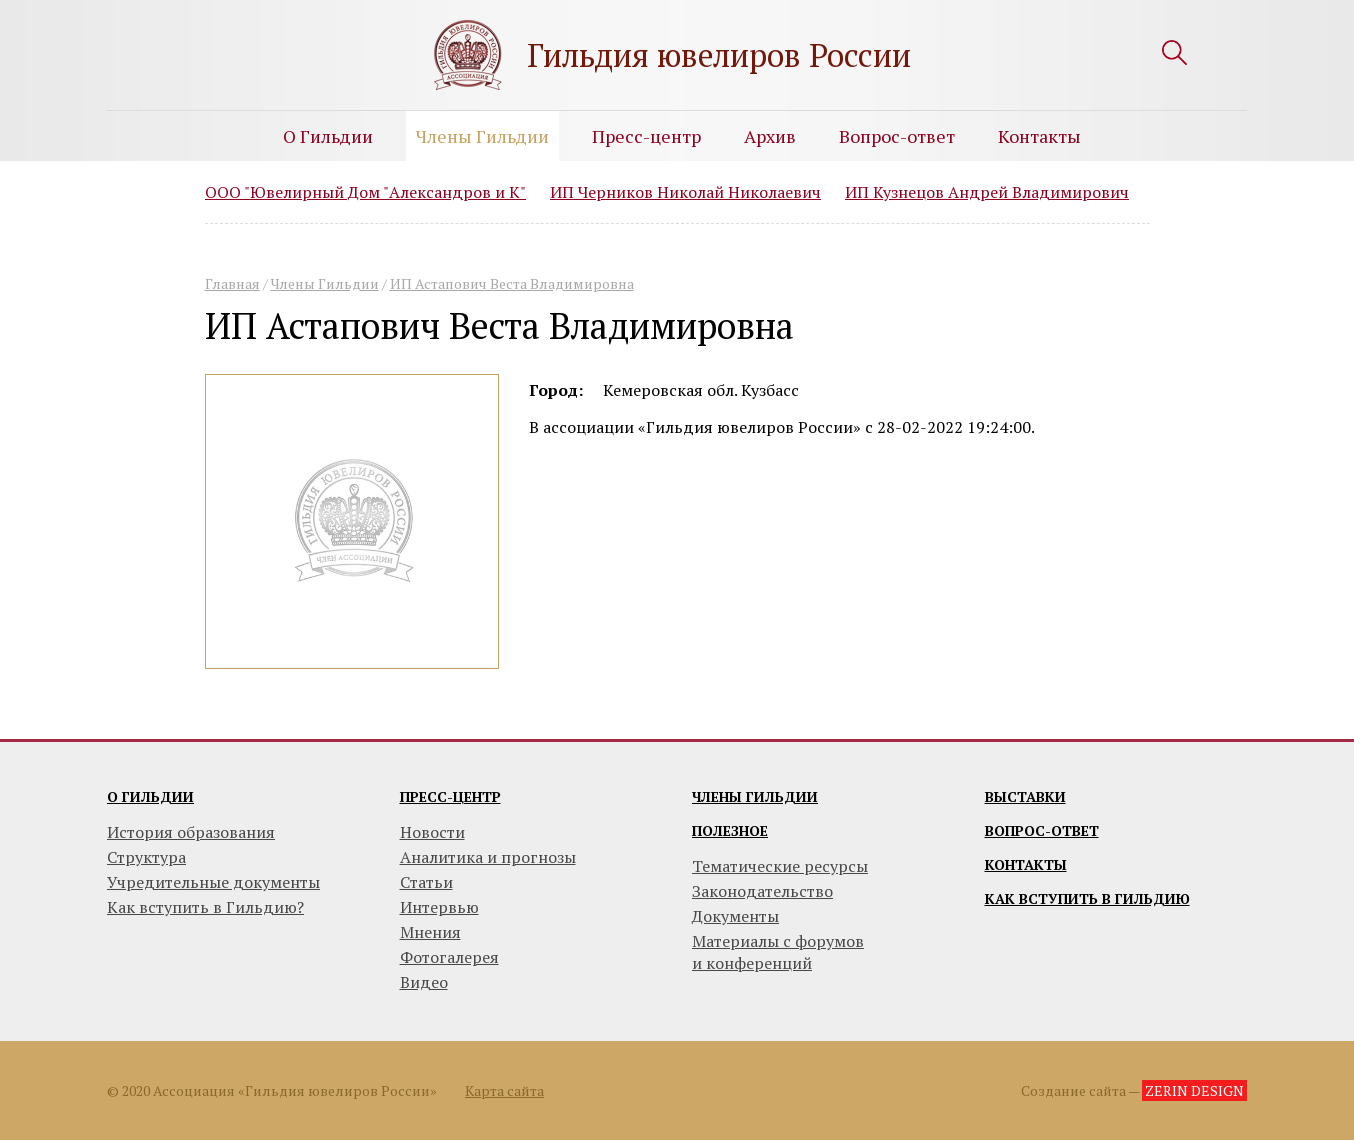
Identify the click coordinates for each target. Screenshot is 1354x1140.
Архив (770, 136)
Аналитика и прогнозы (488, 857)
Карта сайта (504, 1090)
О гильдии (150, 796)
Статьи (426, 882)
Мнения (430, 932)
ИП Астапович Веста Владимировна (512, 283)
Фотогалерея (449, 957)
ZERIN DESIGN (1194, 1090)
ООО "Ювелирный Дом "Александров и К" (365, 192)
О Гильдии (328, 136)
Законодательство (762, 891)
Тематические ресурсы (780, 866)
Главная (232, 283)
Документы (735, 916)
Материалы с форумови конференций (778, 952)
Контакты (1039, 136)
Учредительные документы (213, 882)
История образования (191, 832)
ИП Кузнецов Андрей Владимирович (987, 192)
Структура (146, 857)
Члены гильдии (755, 796)
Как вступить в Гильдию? (205, 907)
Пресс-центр (646, 136)
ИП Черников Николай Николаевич (685, 192)
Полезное (730, 830)
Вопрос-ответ (897, 136)
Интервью (439, 907)
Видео (424, 982)
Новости (432, 832)
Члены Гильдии (482, 136)
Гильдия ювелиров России (719, 55)
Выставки (1025, 796)
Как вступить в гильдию (1087, 898)
